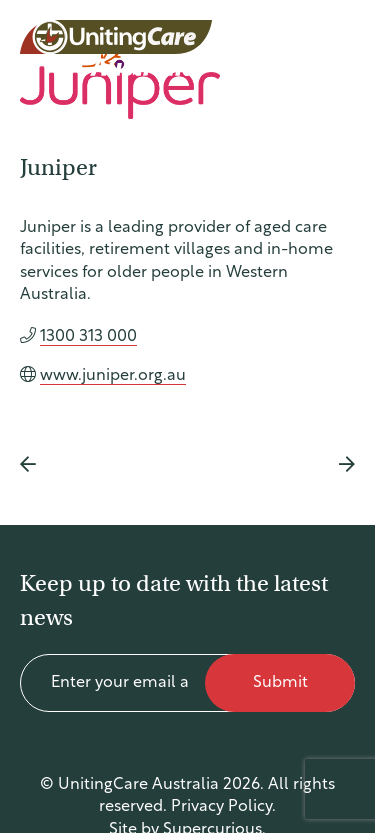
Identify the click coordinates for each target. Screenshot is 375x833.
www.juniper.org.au (113, 376)
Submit (280, 683)
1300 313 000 (88, 337)
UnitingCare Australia (117, 48)
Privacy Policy (221, 807)
